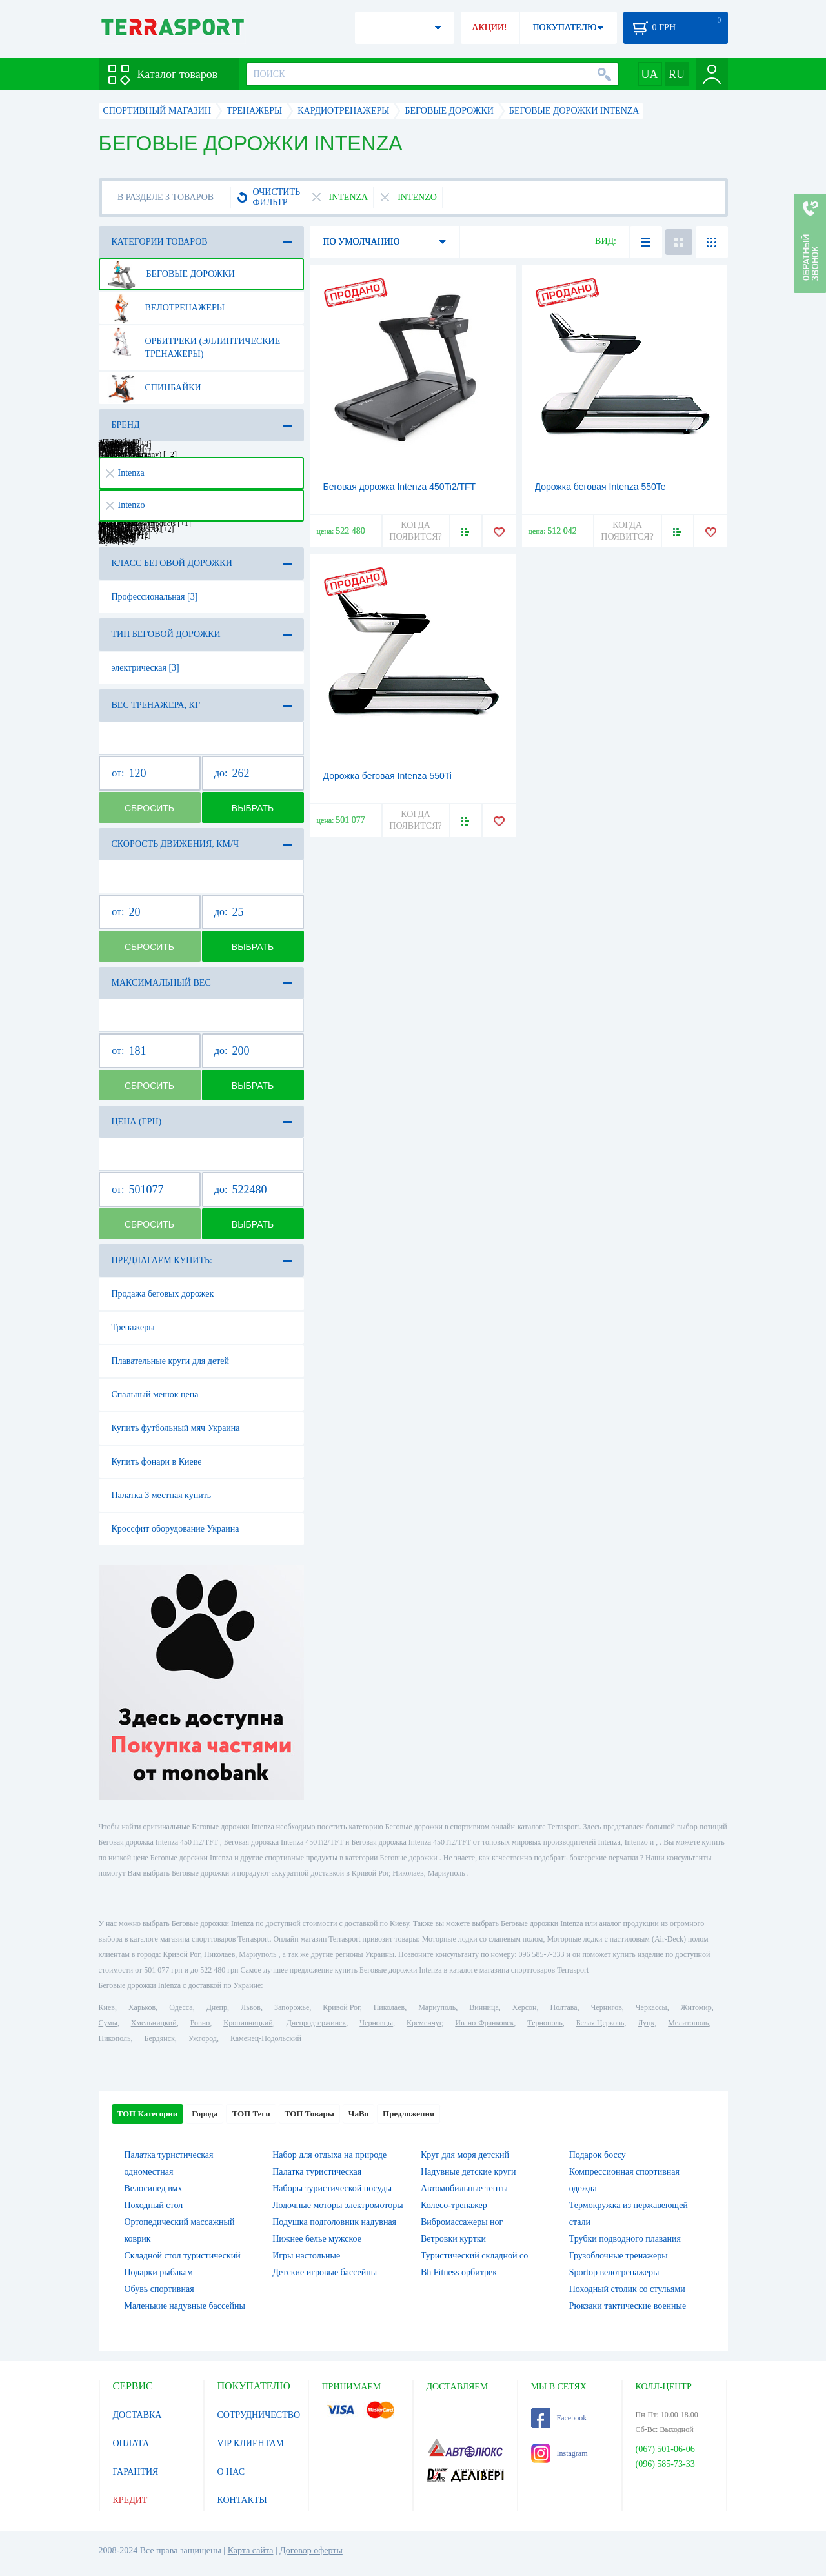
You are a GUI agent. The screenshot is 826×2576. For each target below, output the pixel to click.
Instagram (559, 2453)
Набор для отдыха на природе (329, 2155)
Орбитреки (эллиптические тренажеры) (194, 343)
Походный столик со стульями (627, 2289)
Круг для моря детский (465, 2155)
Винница (483, 2007)
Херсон (524, 2007)
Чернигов (606, 2007)
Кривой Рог (341, 2007)
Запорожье (291, 2007)
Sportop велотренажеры (614, 2272)
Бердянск (160, 2038)
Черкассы (651, 2007)
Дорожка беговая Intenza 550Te (600, 487)
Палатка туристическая (316, 2171)
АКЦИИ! (489, 27)
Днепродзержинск (317, 2022)
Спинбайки (154, 388)
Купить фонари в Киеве (157, 1461)
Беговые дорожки (171, 274)
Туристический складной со (474, 2255)
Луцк (646, 2022)
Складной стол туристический (183, 2255)
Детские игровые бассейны (324, 2272)
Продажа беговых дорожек (163, 1294)
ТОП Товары (309, 2113)
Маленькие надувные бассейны (185, 2306)
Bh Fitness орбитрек (459, 2272)
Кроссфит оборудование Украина (175, 1529)
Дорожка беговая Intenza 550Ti (387, 776)
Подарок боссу (597, 2155)
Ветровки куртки (453, 2239)
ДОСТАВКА (137, 2415)
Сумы (108, 2022)
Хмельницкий (154, 2022)
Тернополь (544, 2022)
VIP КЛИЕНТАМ (251, 2443)
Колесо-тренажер (454, 2205)
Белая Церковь (600, 2022)
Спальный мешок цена (155, 1394)
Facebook (559, 2418)
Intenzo (125, 505)
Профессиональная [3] (155, 597)
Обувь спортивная (159, 2289)
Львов (251, 2007)
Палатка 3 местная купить (162, 1495)
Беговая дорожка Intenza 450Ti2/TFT (399, 487)
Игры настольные (306, 2255)
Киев (107, 2007)
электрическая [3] (145, 668)
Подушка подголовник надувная (334, 2222)
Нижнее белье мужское (316, 2239)
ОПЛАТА (131, 2443)
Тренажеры (133, 1327)
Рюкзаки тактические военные (627, 2306)
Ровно (200, 2022)
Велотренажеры (166, 308)
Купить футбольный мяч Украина (176, 1428)
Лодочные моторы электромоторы (337, 2205)
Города (204, 2113)
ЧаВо (358, 2113)
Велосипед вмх (154, 2188)
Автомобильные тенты (464, 2188)
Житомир (696, 2007)
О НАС (231, 2472)
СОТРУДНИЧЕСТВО (259, 2415)
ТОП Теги (251, 2113)
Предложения (408, 2113)
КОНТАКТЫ (242, 2500)
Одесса (180, 2007)
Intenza (125, 473)
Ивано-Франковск (484, 2022)
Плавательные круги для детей (170, 1361)
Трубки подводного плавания (625, 2239)
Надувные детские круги (468, 2171)
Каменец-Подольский (265, 2038)
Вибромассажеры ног (462, 2222)
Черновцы (376, 2022)
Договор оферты (311, 2550)
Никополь (115, 2038)
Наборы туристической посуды (332, 2188)
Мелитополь (688, 2022)
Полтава (564, 2007)
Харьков (142, 2007)
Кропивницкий (247, 2022)
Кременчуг (424, 2022)
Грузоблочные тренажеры (618, 2255)
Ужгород (202, 2038)
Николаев (389, 2007)
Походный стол (154, 2205)
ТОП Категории (147, 2113)
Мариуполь (437, 2007)
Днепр (216, 2007)
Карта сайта (251, 2550)
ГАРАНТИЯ (136, 2472)
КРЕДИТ (130, 2500)
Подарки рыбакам (159, 2272)
